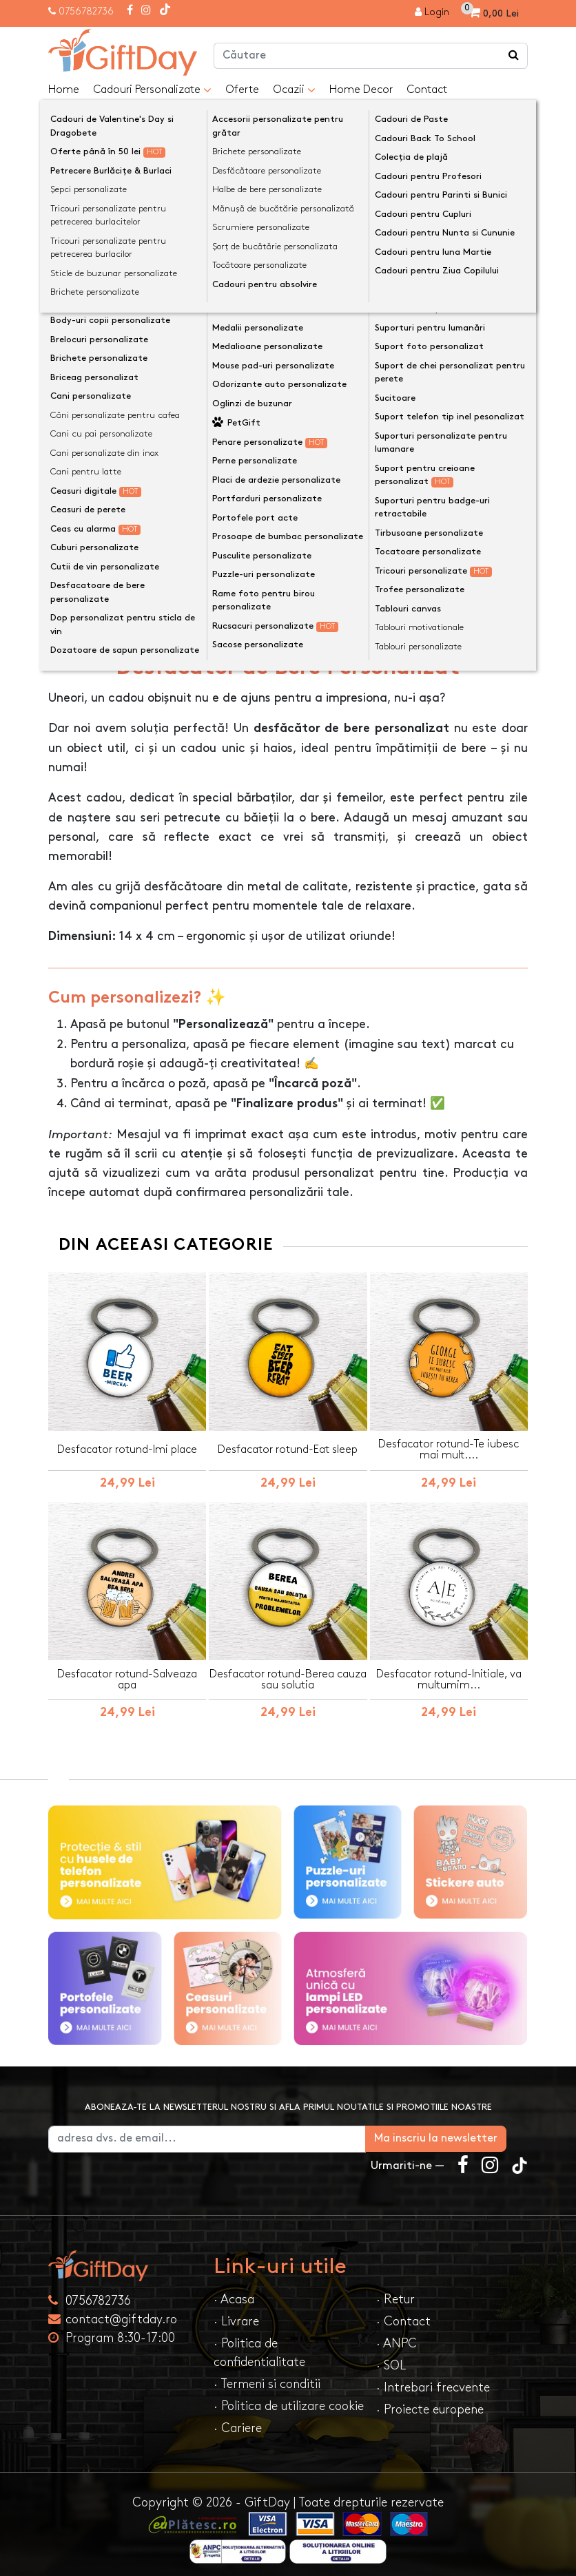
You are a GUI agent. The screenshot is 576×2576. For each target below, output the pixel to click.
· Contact (403, 2313)
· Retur (395, 2291)
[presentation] (81, 200)
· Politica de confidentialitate (259, 2344)
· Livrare (236, 2313)
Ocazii (294, 90)
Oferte (242, 90)
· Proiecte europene (430, 2401)
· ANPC (396, 2335)
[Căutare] (514, 56)
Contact (427, 90)
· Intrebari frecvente (433, 2379)
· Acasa (234, 2291)
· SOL (391, 2357)
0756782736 (86, 11)
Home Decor (361, 90)
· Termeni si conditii (267, 2376)
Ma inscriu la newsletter (457, 2130)
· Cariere (238, 2420)
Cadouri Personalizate (152, 90)
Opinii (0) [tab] (164, 615)
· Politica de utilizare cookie (289, 2398)
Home (63, 90)
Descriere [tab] (86, 615)
